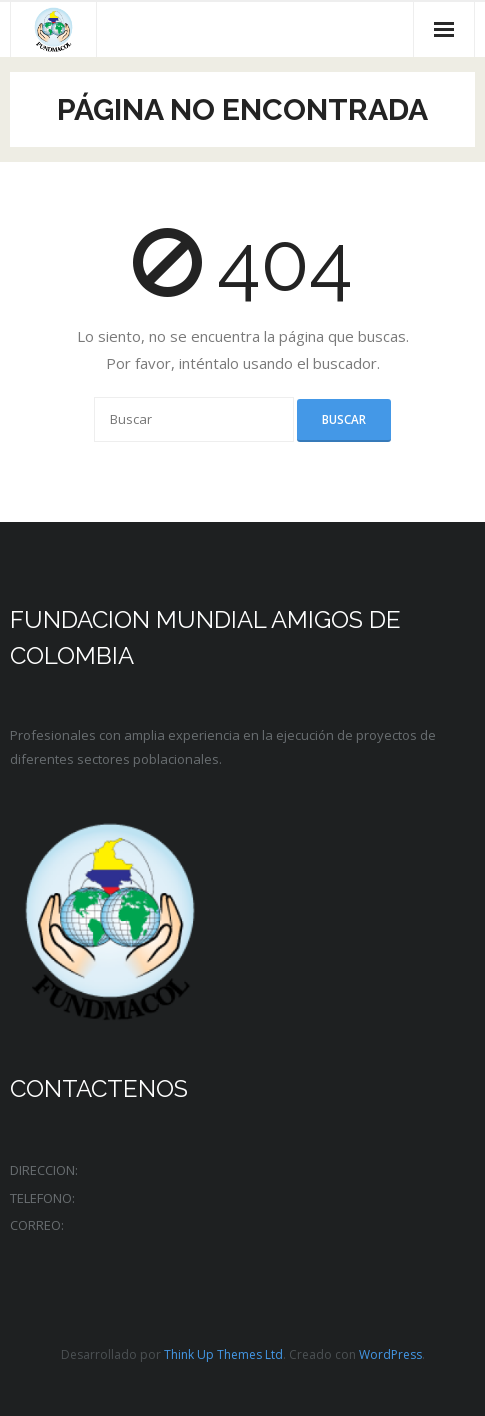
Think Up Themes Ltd (223, 1354)
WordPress (390, 1354)
